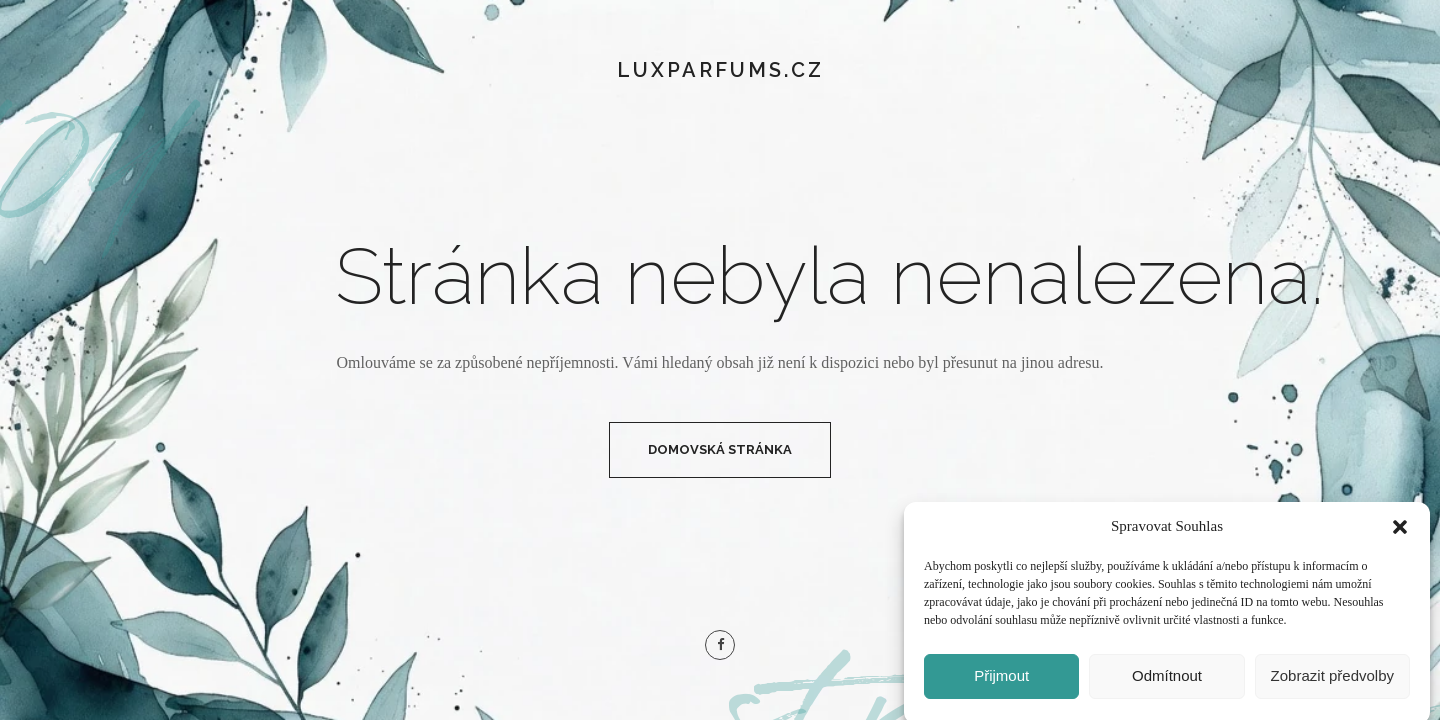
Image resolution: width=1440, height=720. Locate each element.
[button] (1400, 533)
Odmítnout (1167, 682)
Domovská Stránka (720, 449)
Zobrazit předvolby (1332, 682)
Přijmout (1001, 682)
